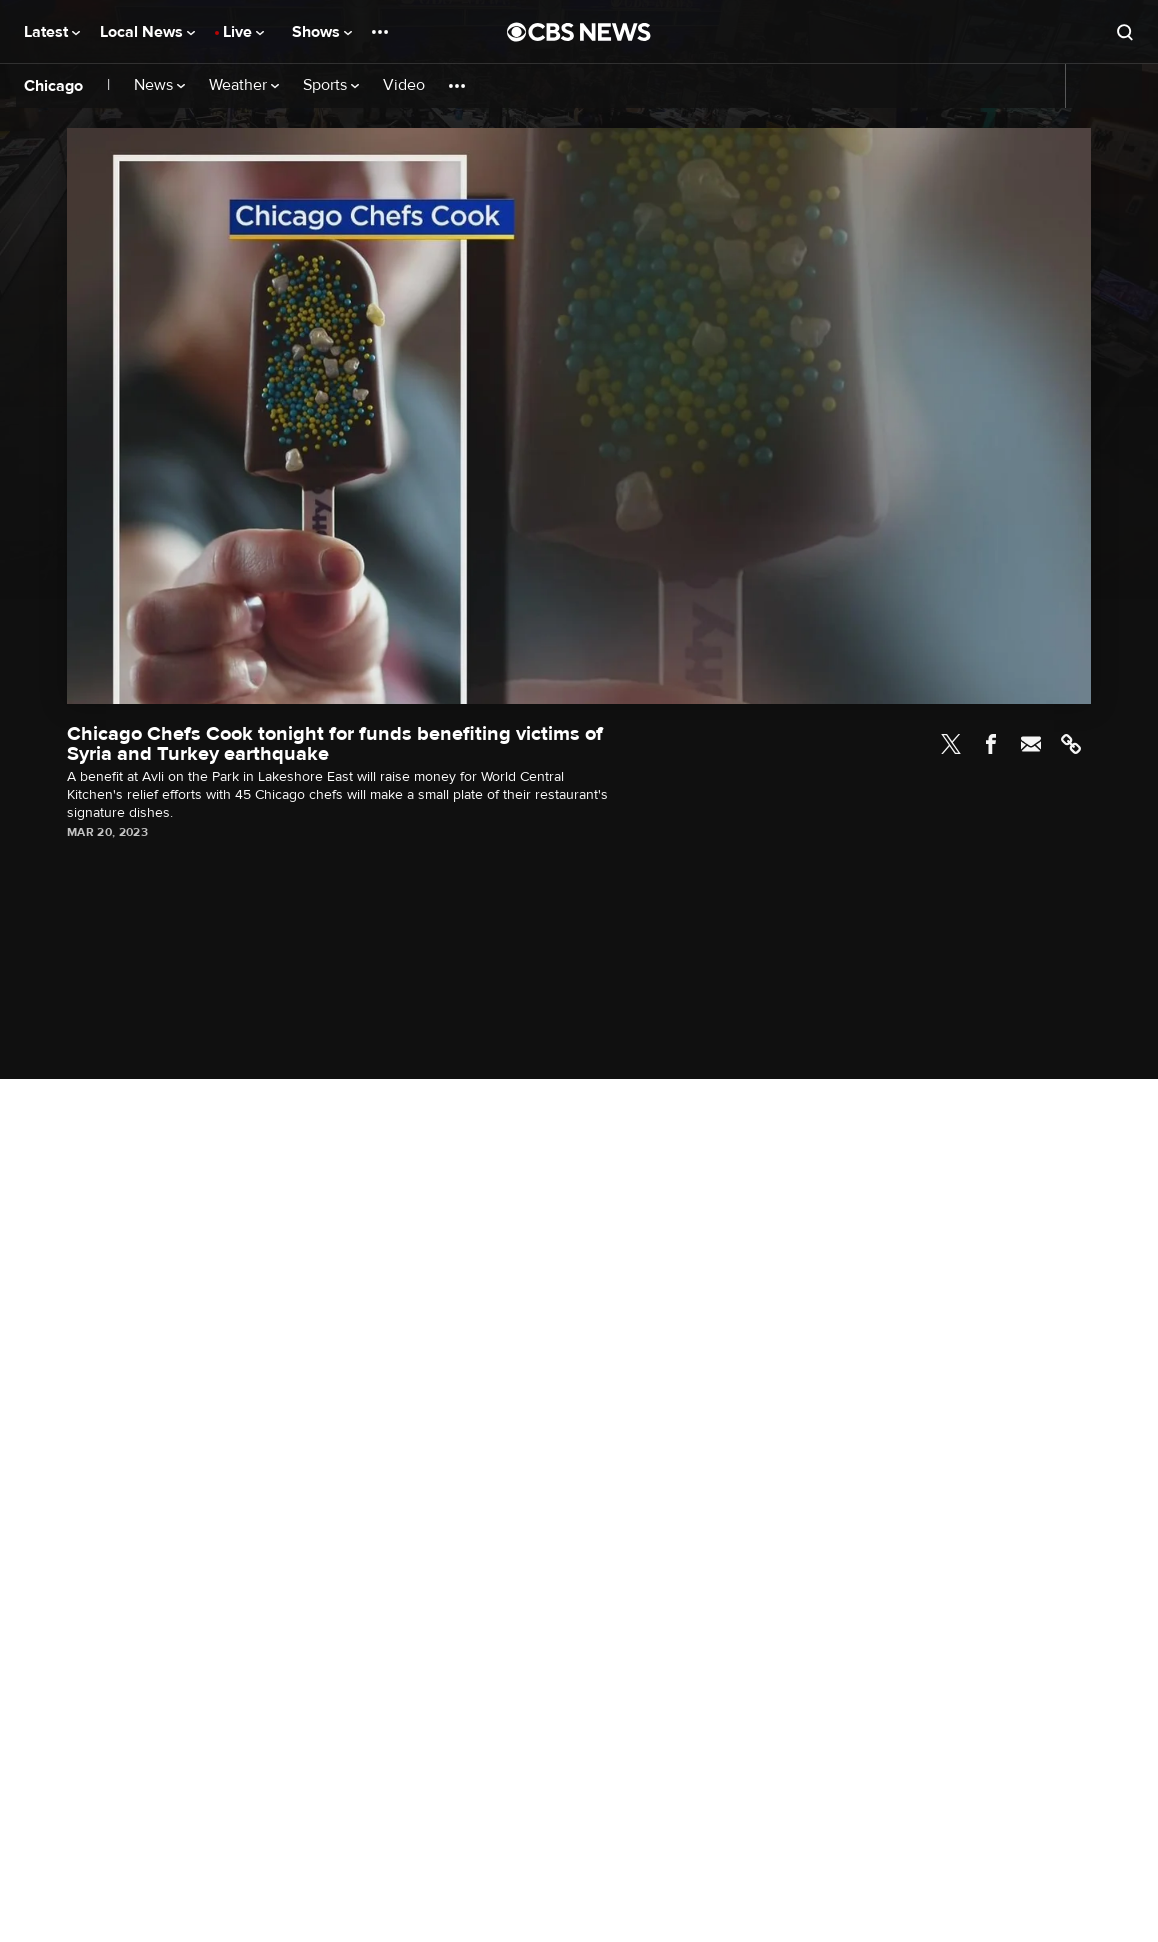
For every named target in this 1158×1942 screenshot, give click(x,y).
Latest (52, 32)
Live (243, 32)
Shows (322, 32)
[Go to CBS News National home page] (579, 32)
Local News (147, 32)
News (159, 85)
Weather (244, 85)
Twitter (951, 744)
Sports (331, 85)
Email (1031, 744)
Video (404, 85)
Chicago (53, 86)
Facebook (991, 744)
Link (1071, 744)
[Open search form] (1125, 32)
